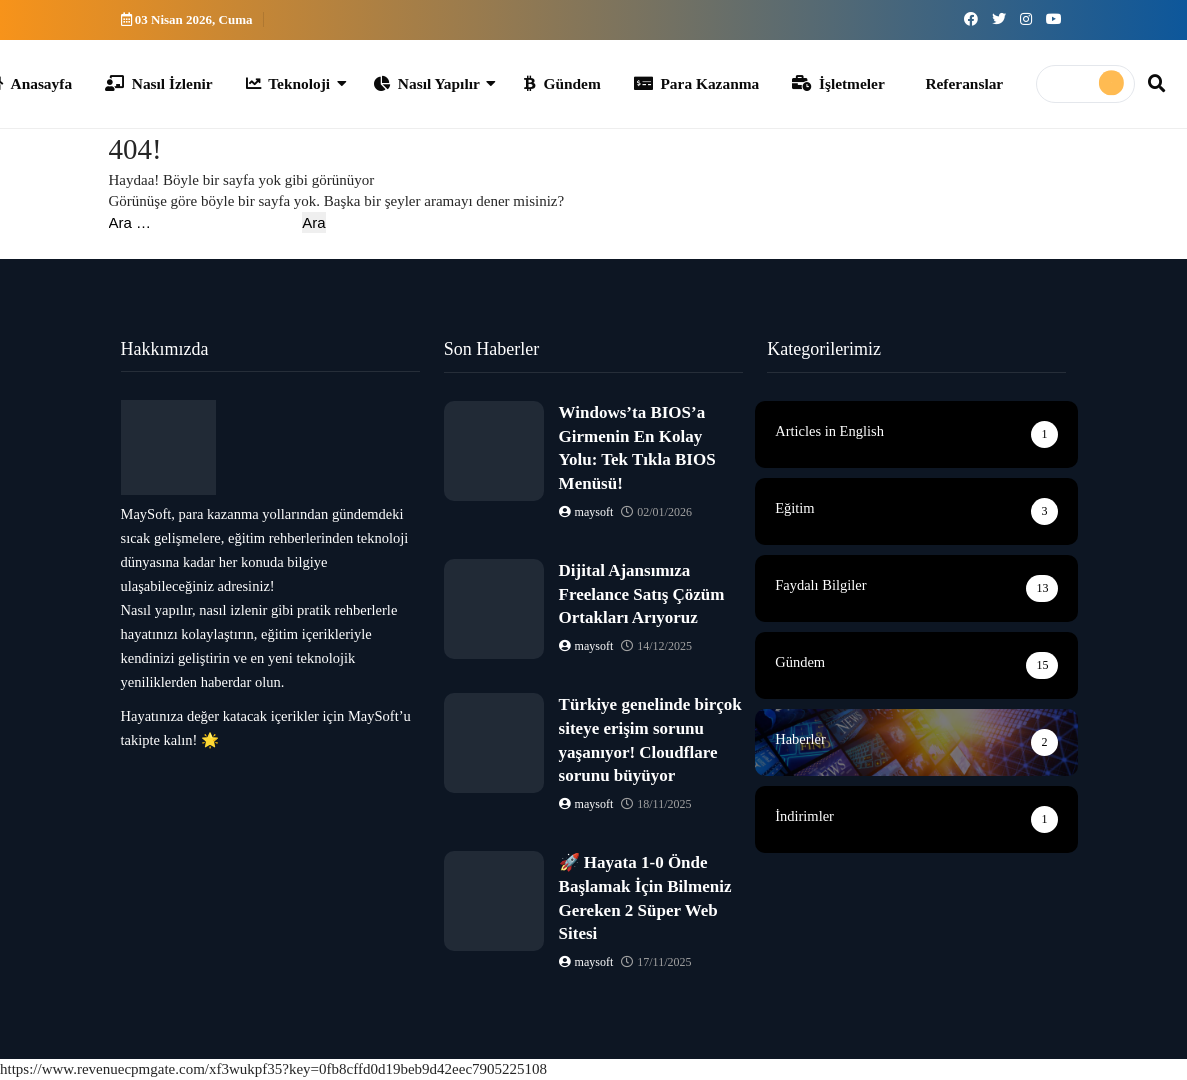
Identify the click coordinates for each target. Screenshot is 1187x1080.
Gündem (562, 83)
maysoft (588, 512)
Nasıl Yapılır (427, 83)
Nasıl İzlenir (158, 83)
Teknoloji (288, 83)
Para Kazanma (696, 83)
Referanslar (964, 83)
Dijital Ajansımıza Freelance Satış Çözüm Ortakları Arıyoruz (642, 594)
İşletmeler (838, 83)
